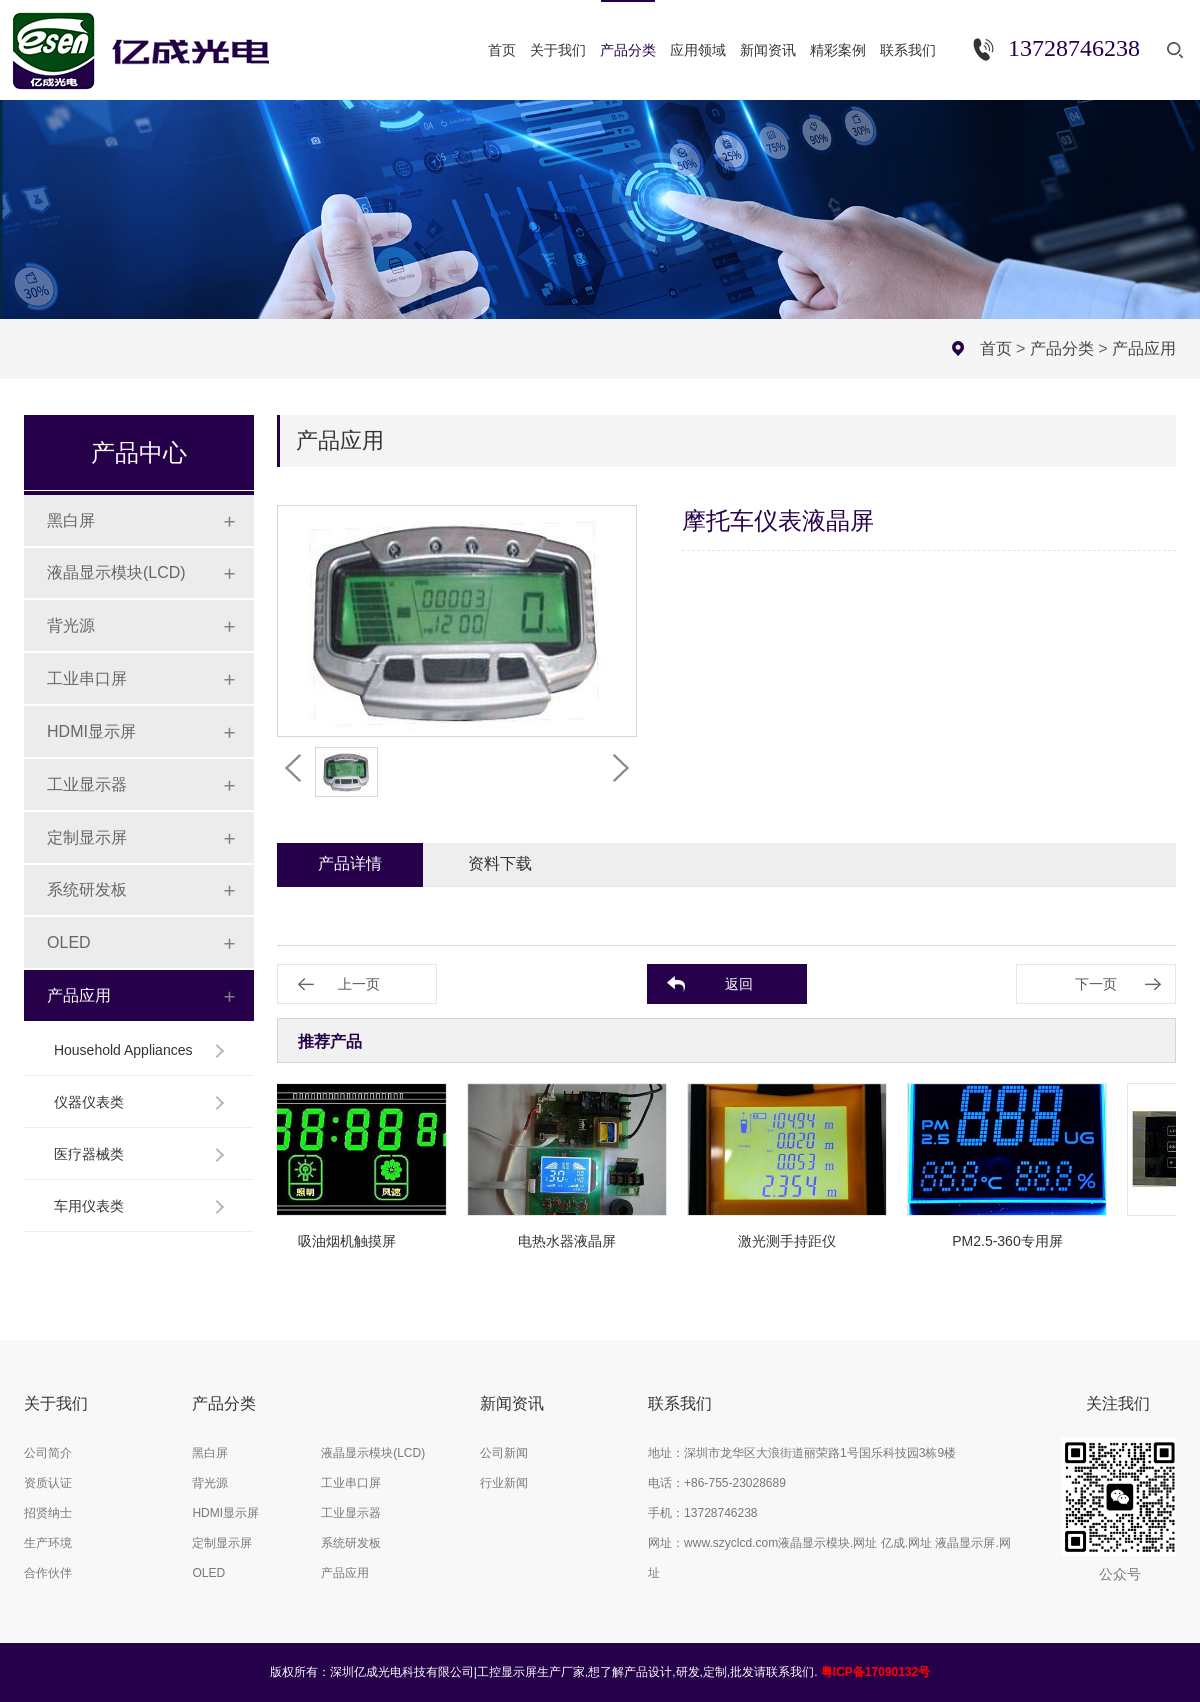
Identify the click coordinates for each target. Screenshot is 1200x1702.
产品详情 (350, 863)
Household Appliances (123, 1050)
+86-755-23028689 (735, 1483)
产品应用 (1144, 348)
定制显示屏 (87, 837)
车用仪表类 (89, 1206)
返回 (739, 984)
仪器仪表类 (89, 1102)
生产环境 (48, 1543)
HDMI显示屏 (91, 731)
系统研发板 (87, 889)
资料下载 (500, 863)
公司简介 (48, 1453)
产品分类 (1062, 348)
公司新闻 (504, 1453)
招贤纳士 (48, 1513)
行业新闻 (504, 1483)
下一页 (1096, 984)
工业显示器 (87, 784)
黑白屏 (71, 520)
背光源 (71, 625)
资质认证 (48, 1483)
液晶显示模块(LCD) (116, 572)
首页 (996, 348)
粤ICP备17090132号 (875, 1672)
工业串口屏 (87, 678)
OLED (69, 942)
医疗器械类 (89, 1154)
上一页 (359, 984)
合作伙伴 (48, 1573)
